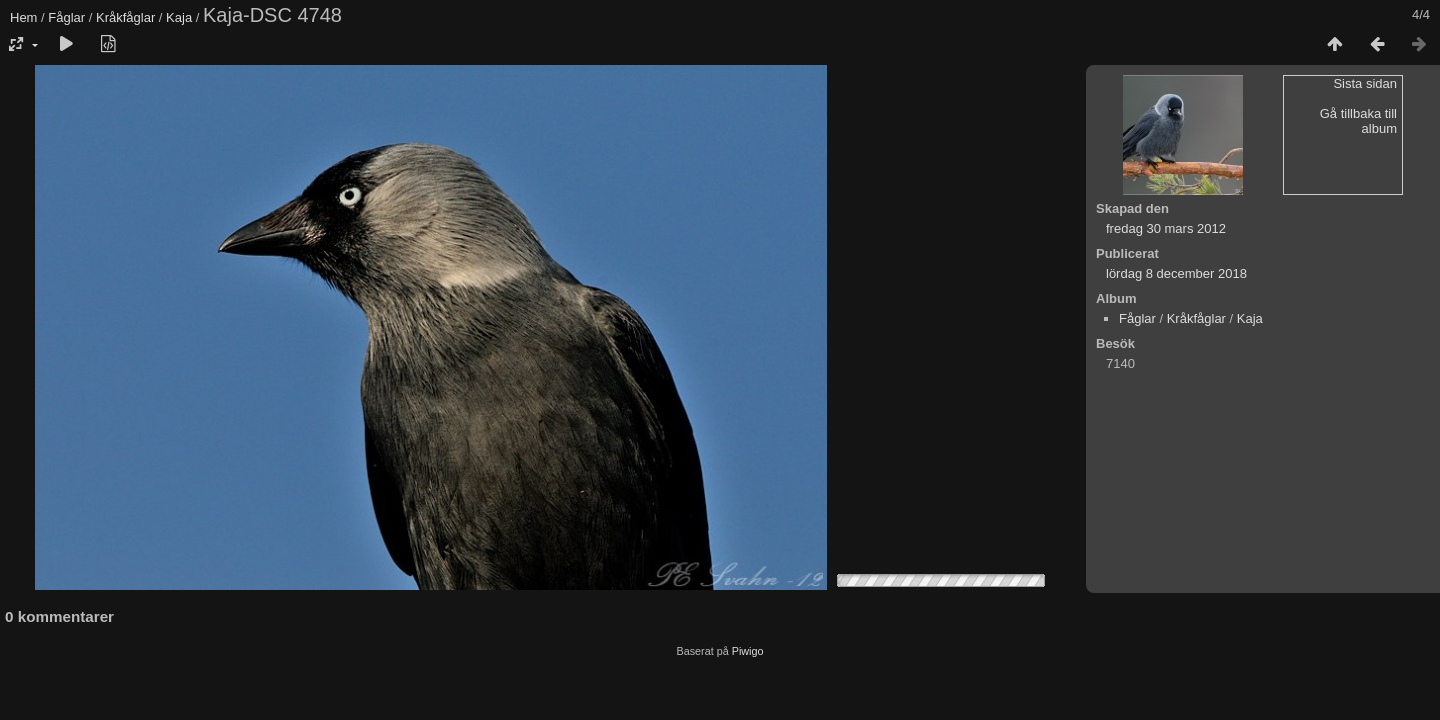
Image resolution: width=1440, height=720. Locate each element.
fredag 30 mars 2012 (1166, 228)
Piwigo (748, 651)
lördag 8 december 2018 (1176, 273)
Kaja (179, 17)
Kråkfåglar (125, 17)
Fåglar (66, 17)
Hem (23, 17)
